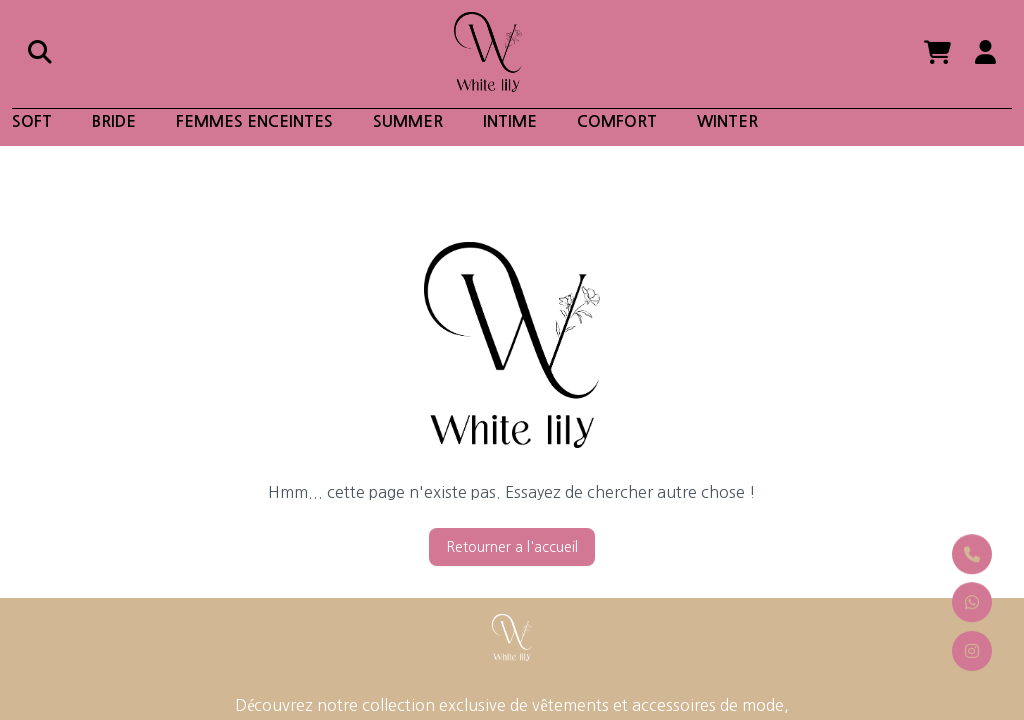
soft (32, 121)
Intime (510, 121)
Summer (408, 121)
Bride (114, 121)
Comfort (617, 121)
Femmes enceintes (254, 121)
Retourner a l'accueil (512, 547)
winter (727, 121)
